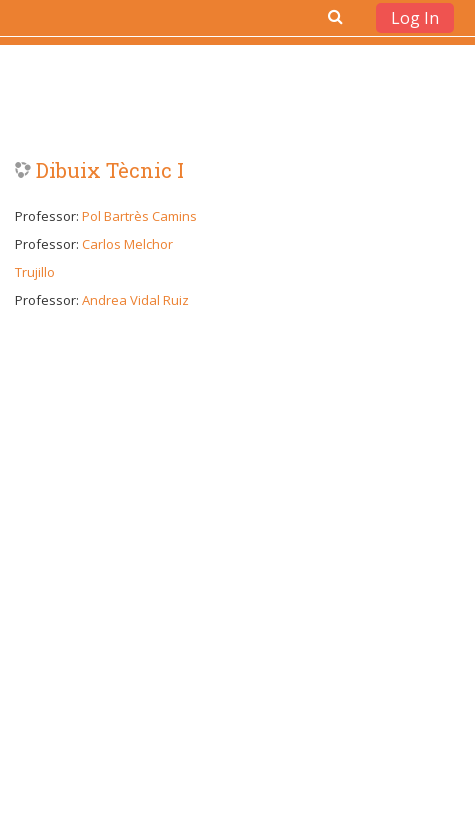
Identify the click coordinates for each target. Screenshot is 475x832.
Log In (415, 18)
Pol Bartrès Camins (139, 216)
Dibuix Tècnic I (110, 170)
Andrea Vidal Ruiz (135, 300)
